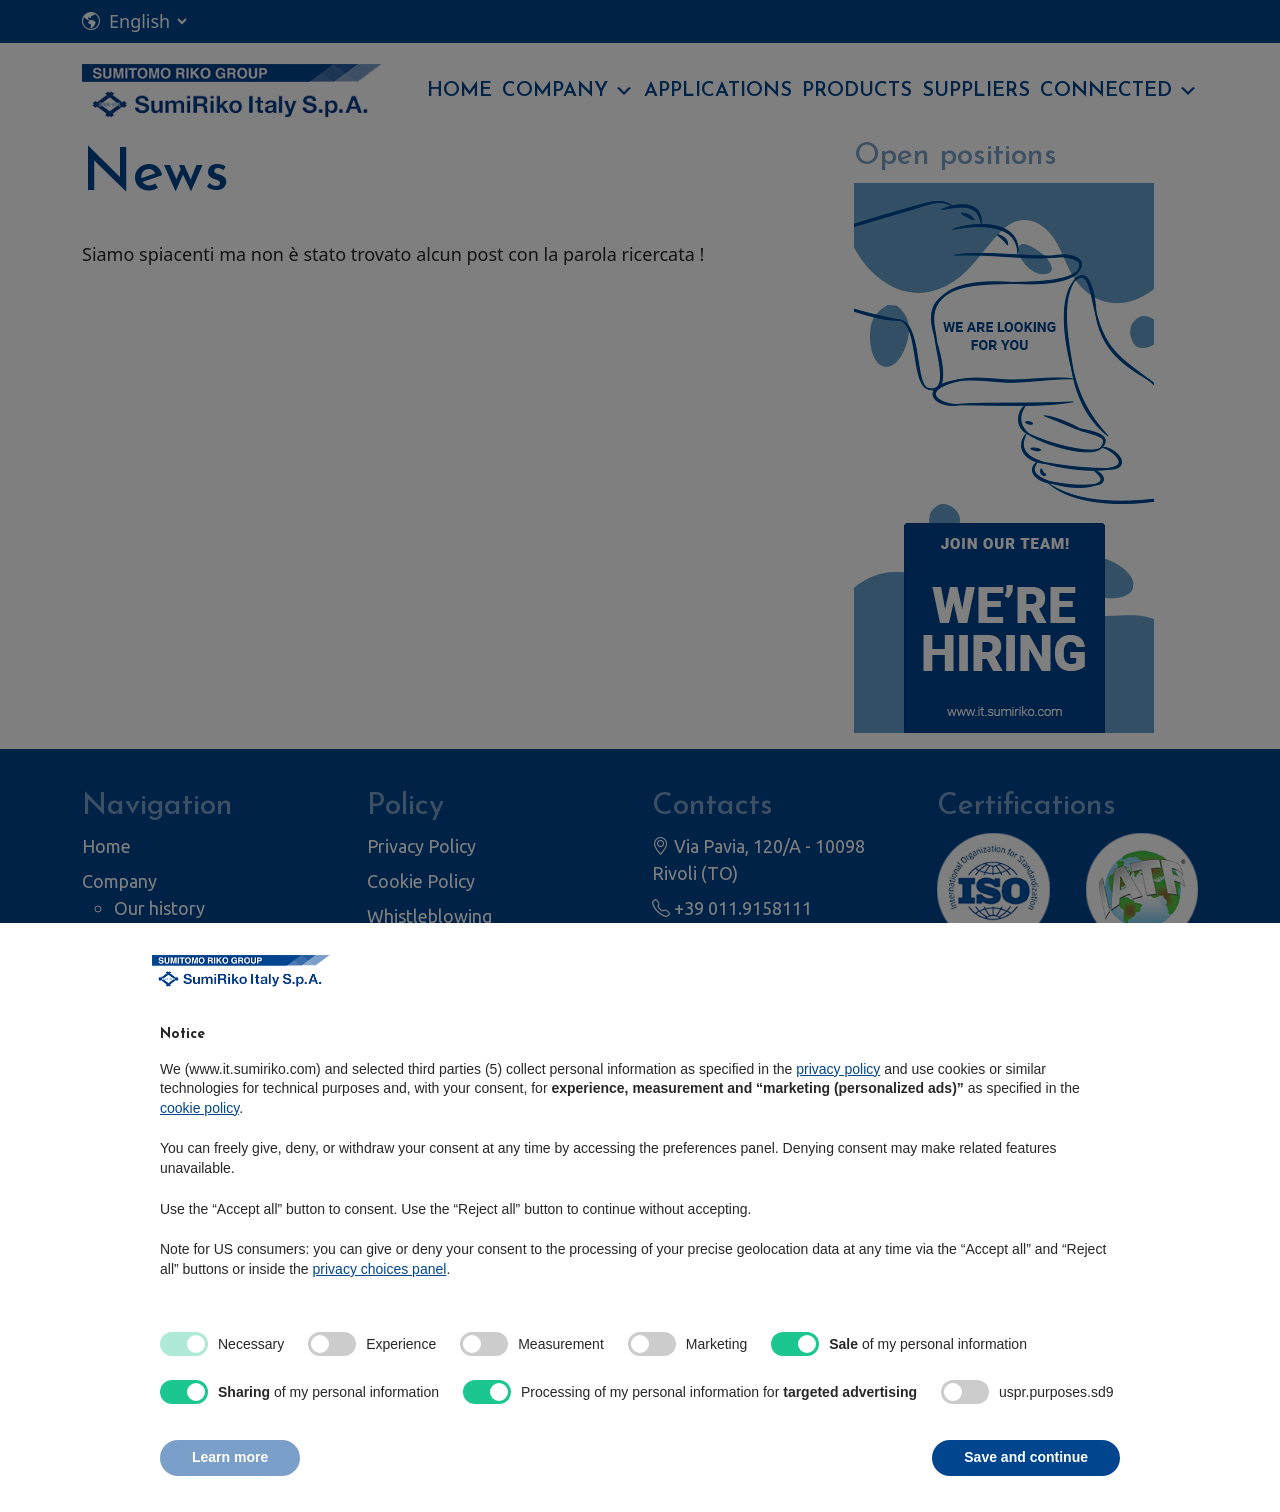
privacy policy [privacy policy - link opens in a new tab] (838, 1069)
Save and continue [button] (1026, 1457)
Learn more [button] (230, 1457)
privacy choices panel (380, 1269)
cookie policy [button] (199, 1108)
